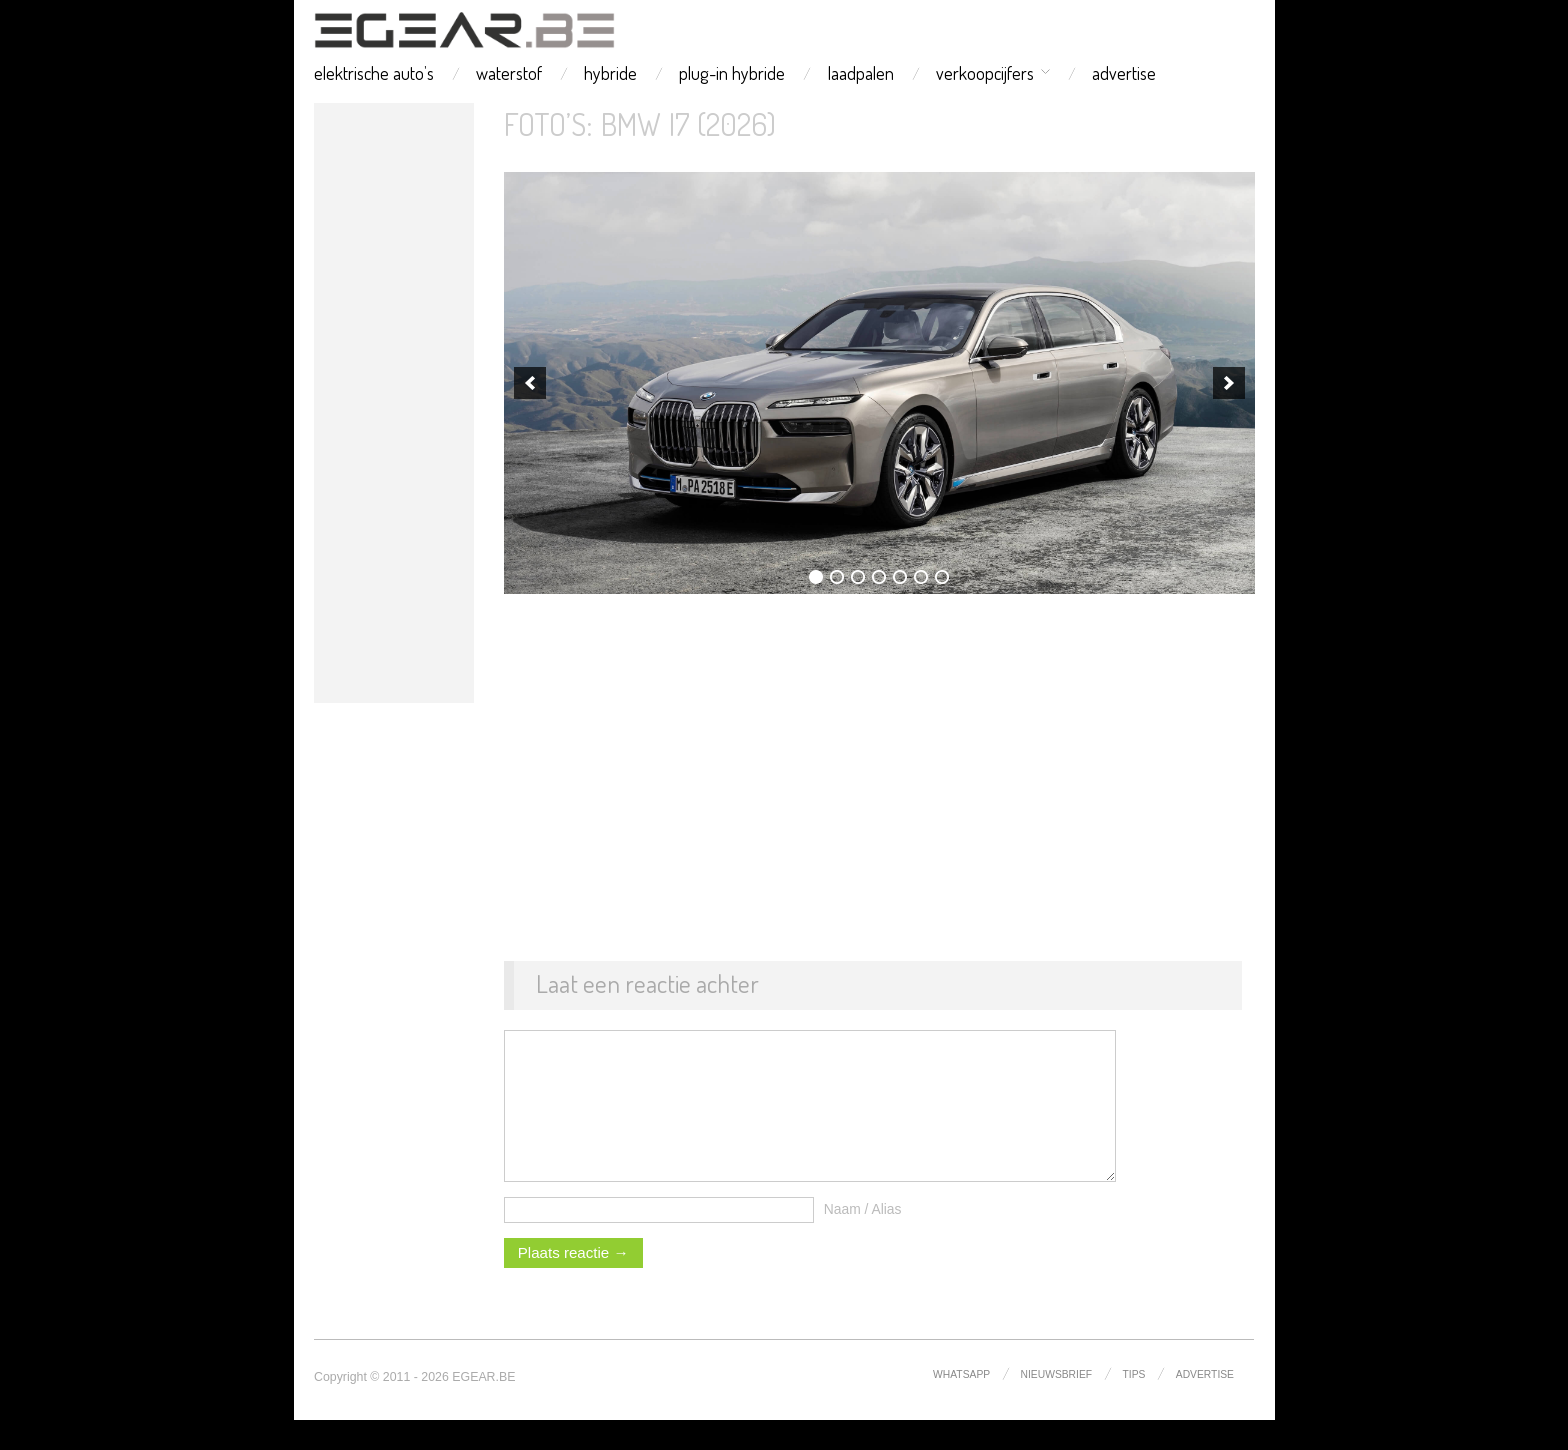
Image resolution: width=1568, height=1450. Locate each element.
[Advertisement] (394, 403)
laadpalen (861, 73)
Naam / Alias (863, 1239)
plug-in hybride (732, 73)
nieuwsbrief (1057, 1404)
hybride (610, 73)
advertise (1124, 73)
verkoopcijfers (985, 73)
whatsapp (961, 1404)
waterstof (509, 73)
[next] (1229, 383)
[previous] (530, 383)
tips (1134, 1404)
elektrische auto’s (374, 73)
